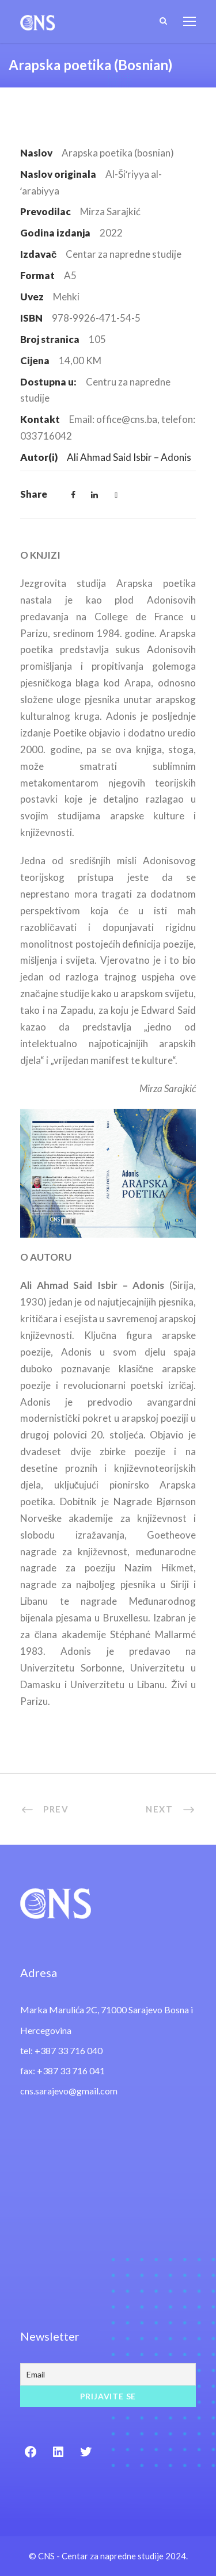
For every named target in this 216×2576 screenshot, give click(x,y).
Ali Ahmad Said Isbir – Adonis (129, 457)
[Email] (108, 2374)
